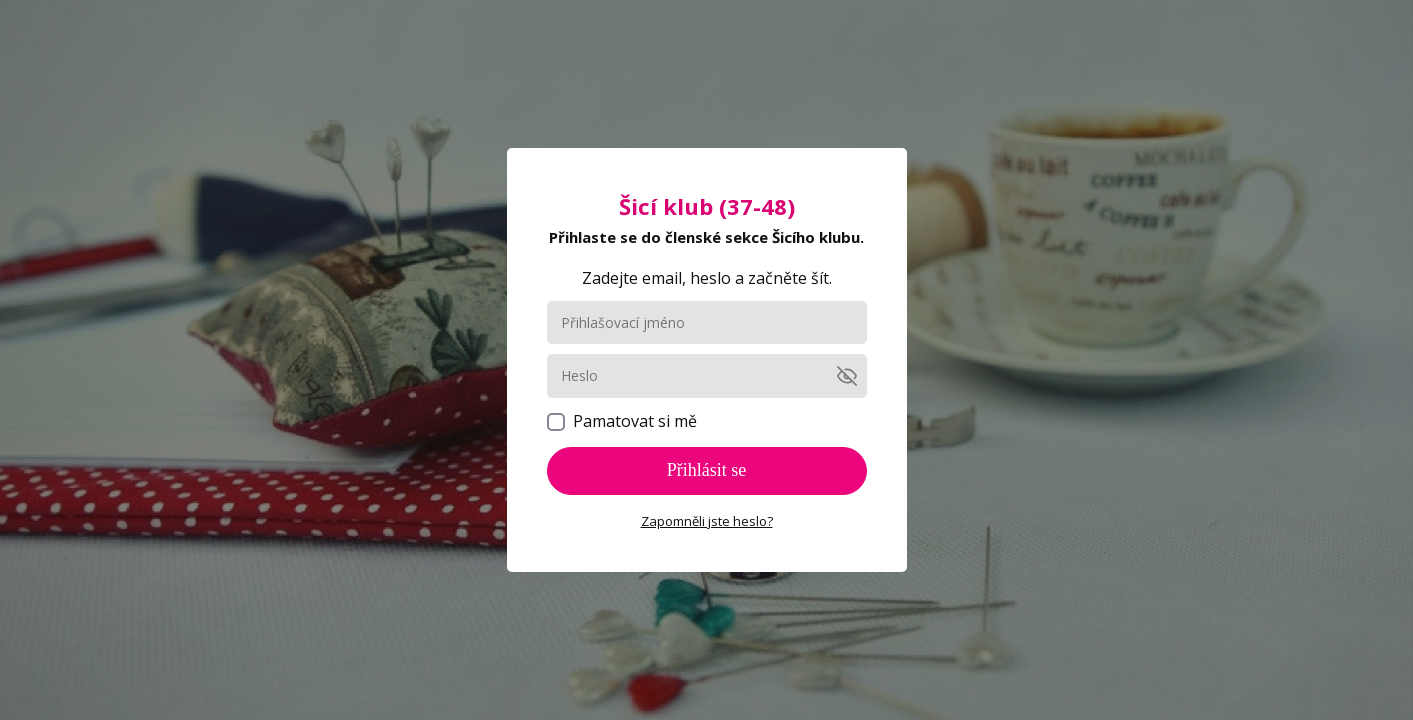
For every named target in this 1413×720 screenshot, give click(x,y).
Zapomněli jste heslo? (707, 521)
